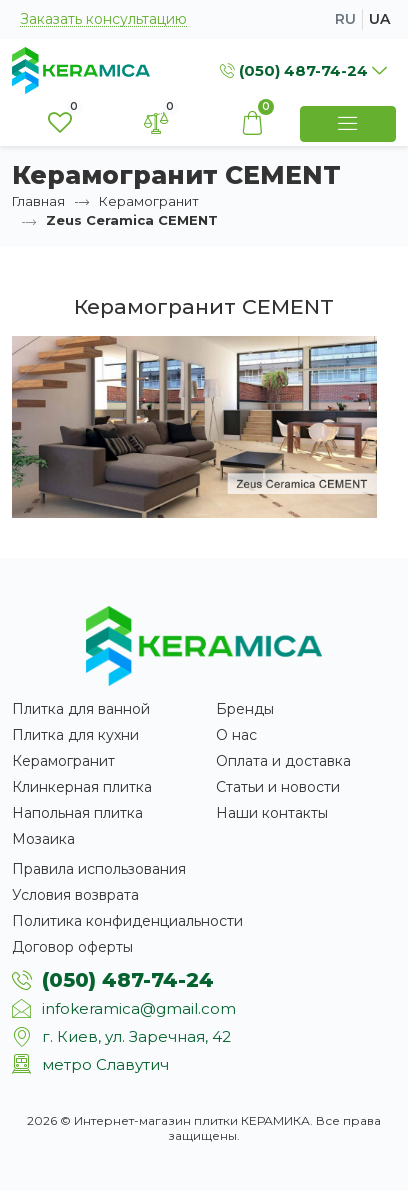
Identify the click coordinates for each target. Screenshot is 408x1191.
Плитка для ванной (81, 709)
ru (345, 19)
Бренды (245, 709)
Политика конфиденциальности (127, 921)
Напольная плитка (77, 813)
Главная (38, 201)
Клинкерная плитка (82, 787)
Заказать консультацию (103, 19)
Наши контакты (272, 813)
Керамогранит (149, 201)
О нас (236, 735)
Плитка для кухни (75, 735)
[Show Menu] (348, 124)
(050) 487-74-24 (128, 980)
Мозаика (43, 839)
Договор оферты (72, 947)
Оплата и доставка (283, 761)
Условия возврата (75, 895)
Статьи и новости (278, 787)
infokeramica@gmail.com (139, 1008)
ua (379, 19)
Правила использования (99, 869)
